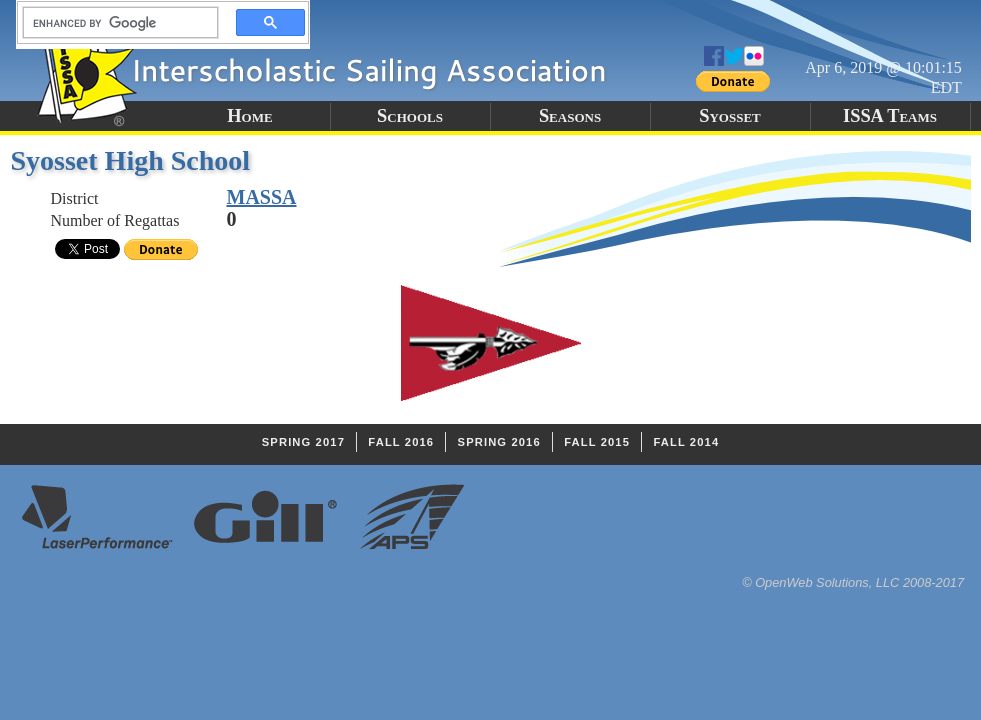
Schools (410, 116)
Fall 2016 (401, 442)
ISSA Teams (890, 116)
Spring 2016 (499, 442)
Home (249, 116)
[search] (115, 23)
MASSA (262, 197)
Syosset (730, 116)
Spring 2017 (303, 442)
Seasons (570, 116)
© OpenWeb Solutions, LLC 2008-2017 (853, 582)
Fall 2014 (686, 442)
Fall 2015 (597, 442)
